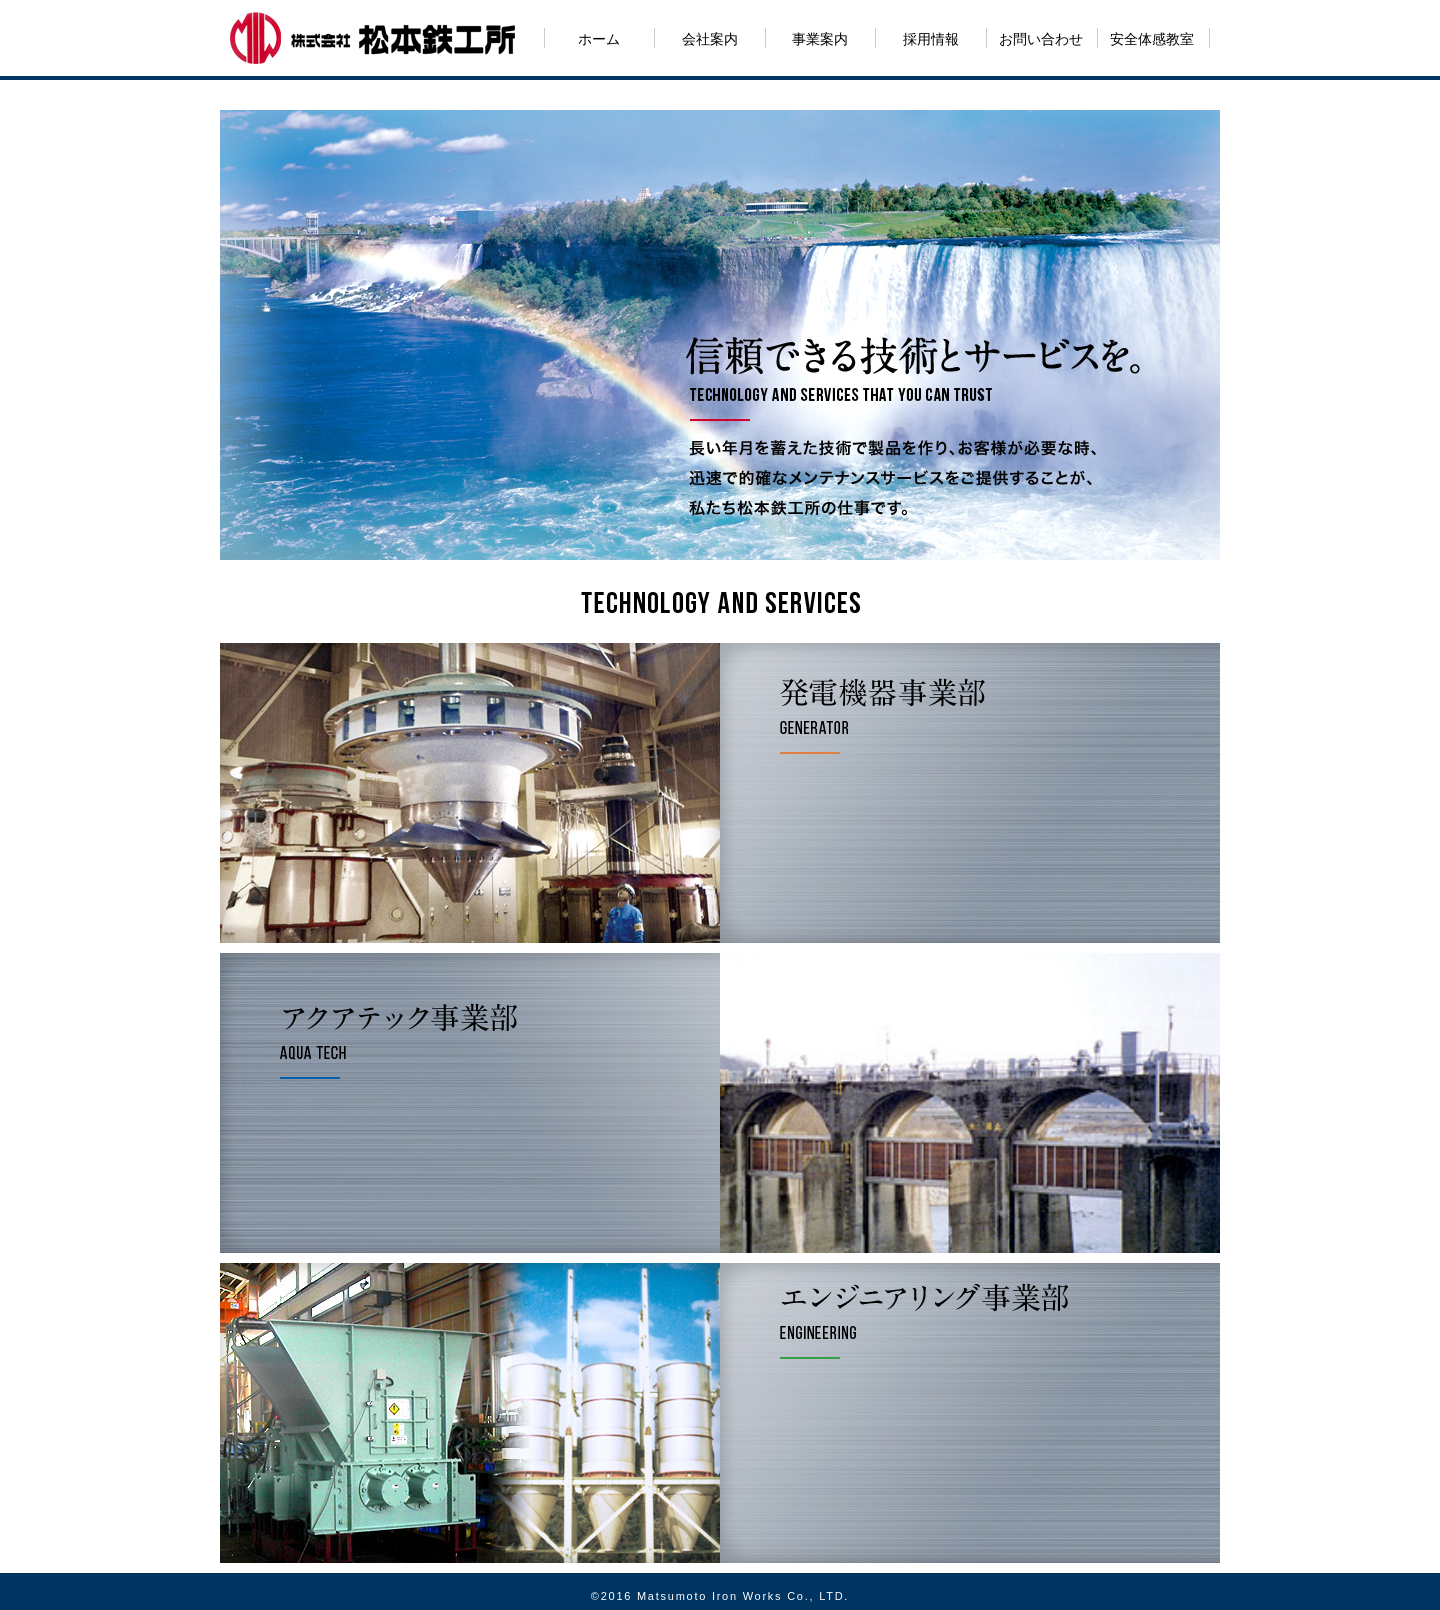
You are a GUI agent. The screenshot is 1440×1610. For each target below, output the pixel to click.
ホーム (599, 39)
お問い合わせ (1041, 39)
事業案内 (820, 39)
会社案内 (710, 39)
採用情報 (931, 39)
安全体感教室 (1152, 39)
